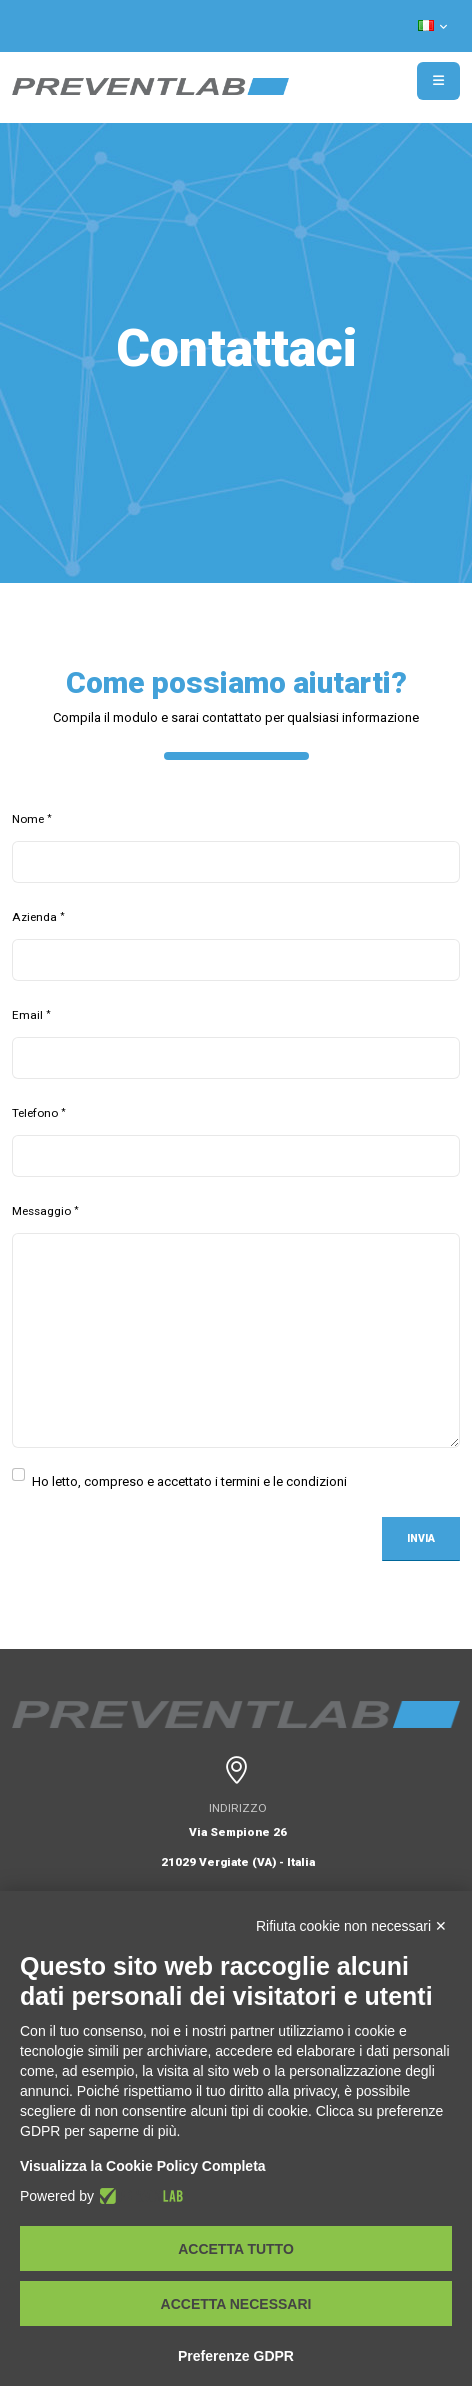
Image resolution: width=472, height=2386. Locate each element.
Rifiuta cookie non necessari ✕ (351, 1926)
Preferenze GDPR (236, 2356)
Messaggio (41, 1211)
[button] (434, 26)
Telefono (35, 1113)
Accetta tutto (236, 2249)
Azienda (34, 917)
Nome (28, 819)
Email (27, 1015)
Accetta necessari (236, 2304)
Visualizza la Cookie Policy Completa (143, 2166)
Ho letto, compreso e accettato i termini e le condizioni (189, 1479)
